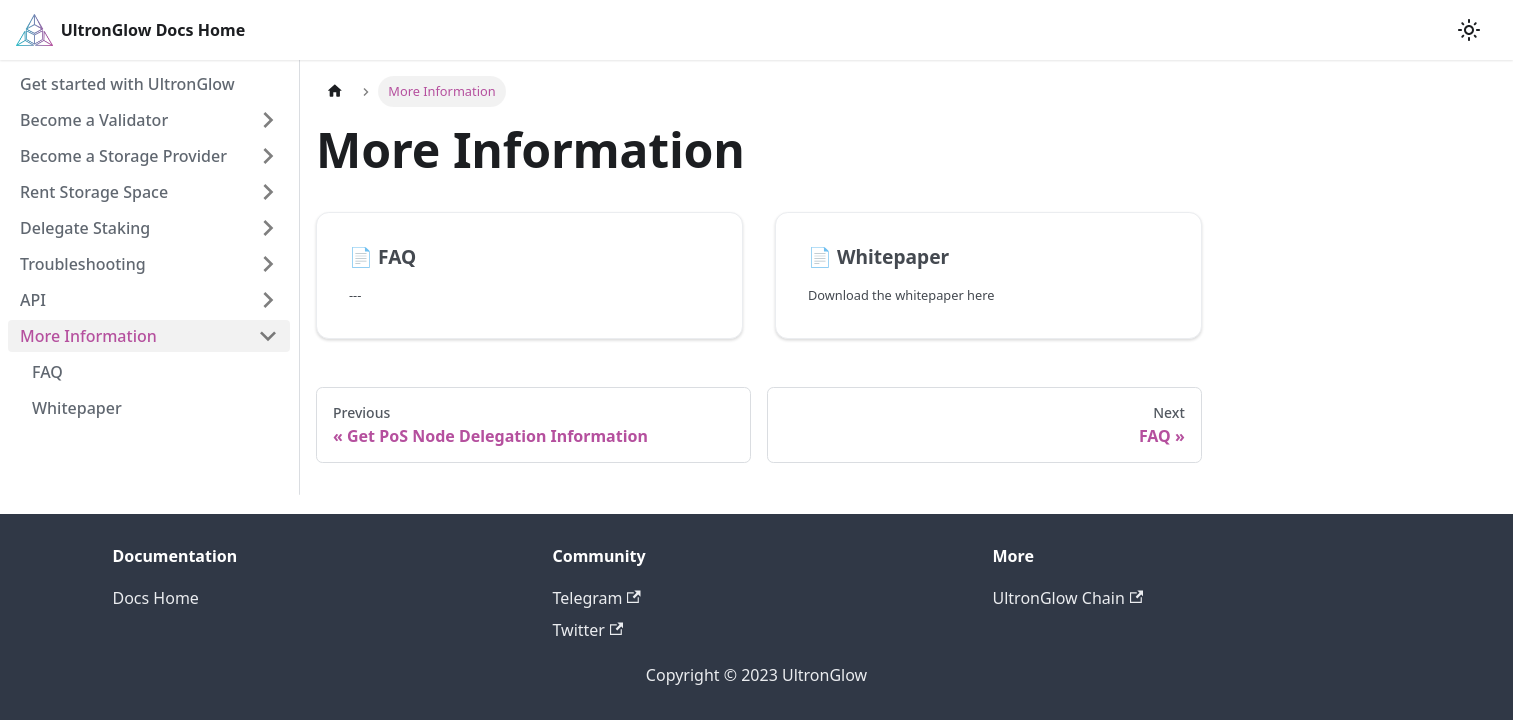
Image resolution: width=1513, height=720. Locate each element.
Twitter (588, 630)
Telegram (597, 598)
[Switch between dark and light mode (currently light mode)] (1469, 30)
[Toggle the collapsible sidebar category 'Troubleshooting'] (268, 264)
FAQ (47, 372)
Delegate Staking (85, 228)
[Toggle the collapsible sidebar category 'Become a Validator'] (268, 120)
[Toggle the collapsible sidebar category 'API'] (268, 300)
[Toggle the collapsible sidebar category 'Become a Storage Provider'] (268, 156)
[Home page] (335, 91)
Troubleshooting (83, 264)
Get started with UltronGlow (127, 84)
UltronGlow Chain (1068, 598)
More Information (88, 336)
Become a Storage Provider (123, 156)
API (33, 300)
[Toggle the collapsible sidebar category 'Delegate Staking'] (268, 228)
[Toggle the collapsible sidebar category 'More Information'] (268, 336)
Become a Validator (94, 120)
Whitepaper (77, 408)
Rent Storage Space (94, 192)
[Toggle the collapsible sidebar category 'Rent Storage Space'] (268, 192)
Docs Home (156, 598)
